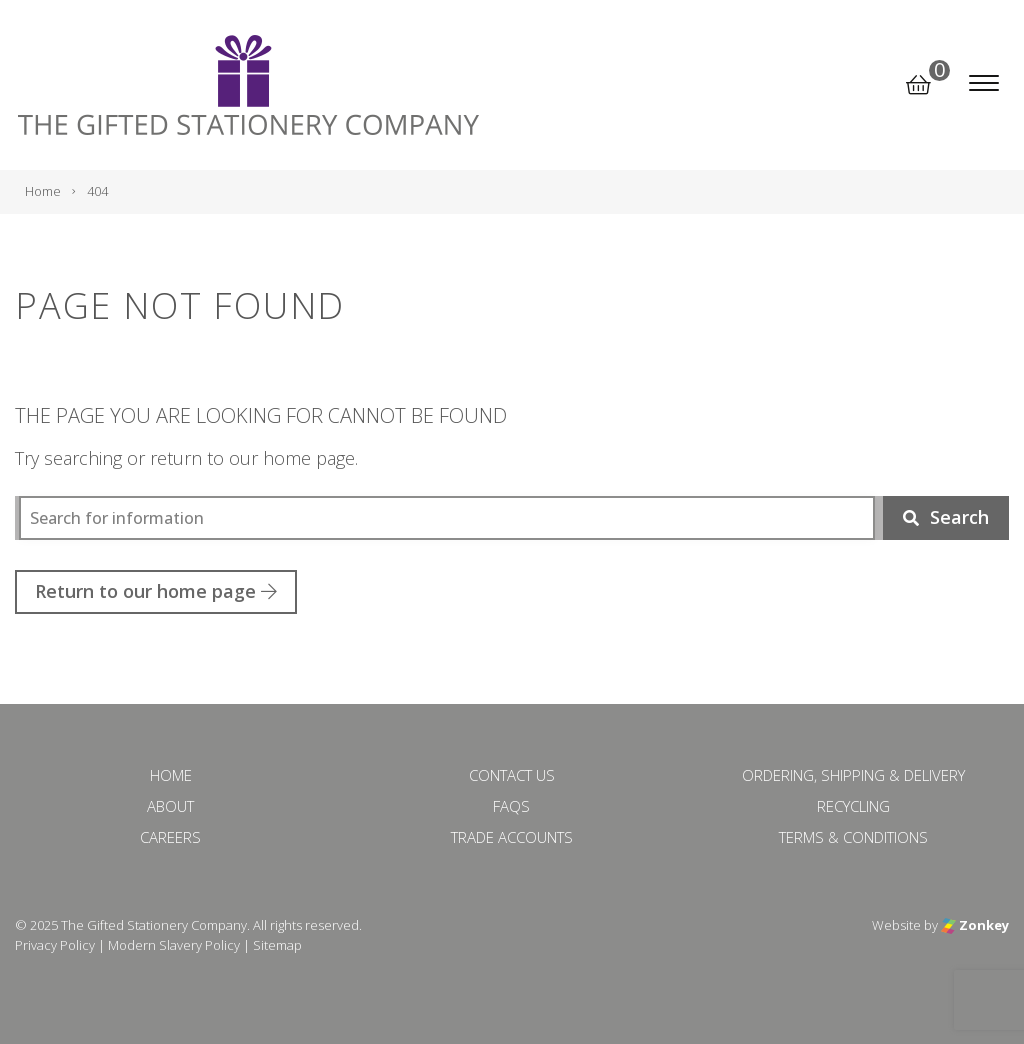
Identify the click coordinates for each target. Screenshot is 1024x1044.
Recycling (853, 806)
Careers (170, 837)
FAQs (511, 806)
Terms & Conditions (853, 837)
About (170, 806)
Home (171, 775)
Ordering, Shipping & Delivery (853, 775)
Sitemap (277, 945)
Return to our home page (156, 591)
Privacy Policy (55, 945)
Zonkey (975, 925)
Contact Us (512, 775)
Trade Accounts (512, 837)
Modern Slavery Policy (174, 945)
